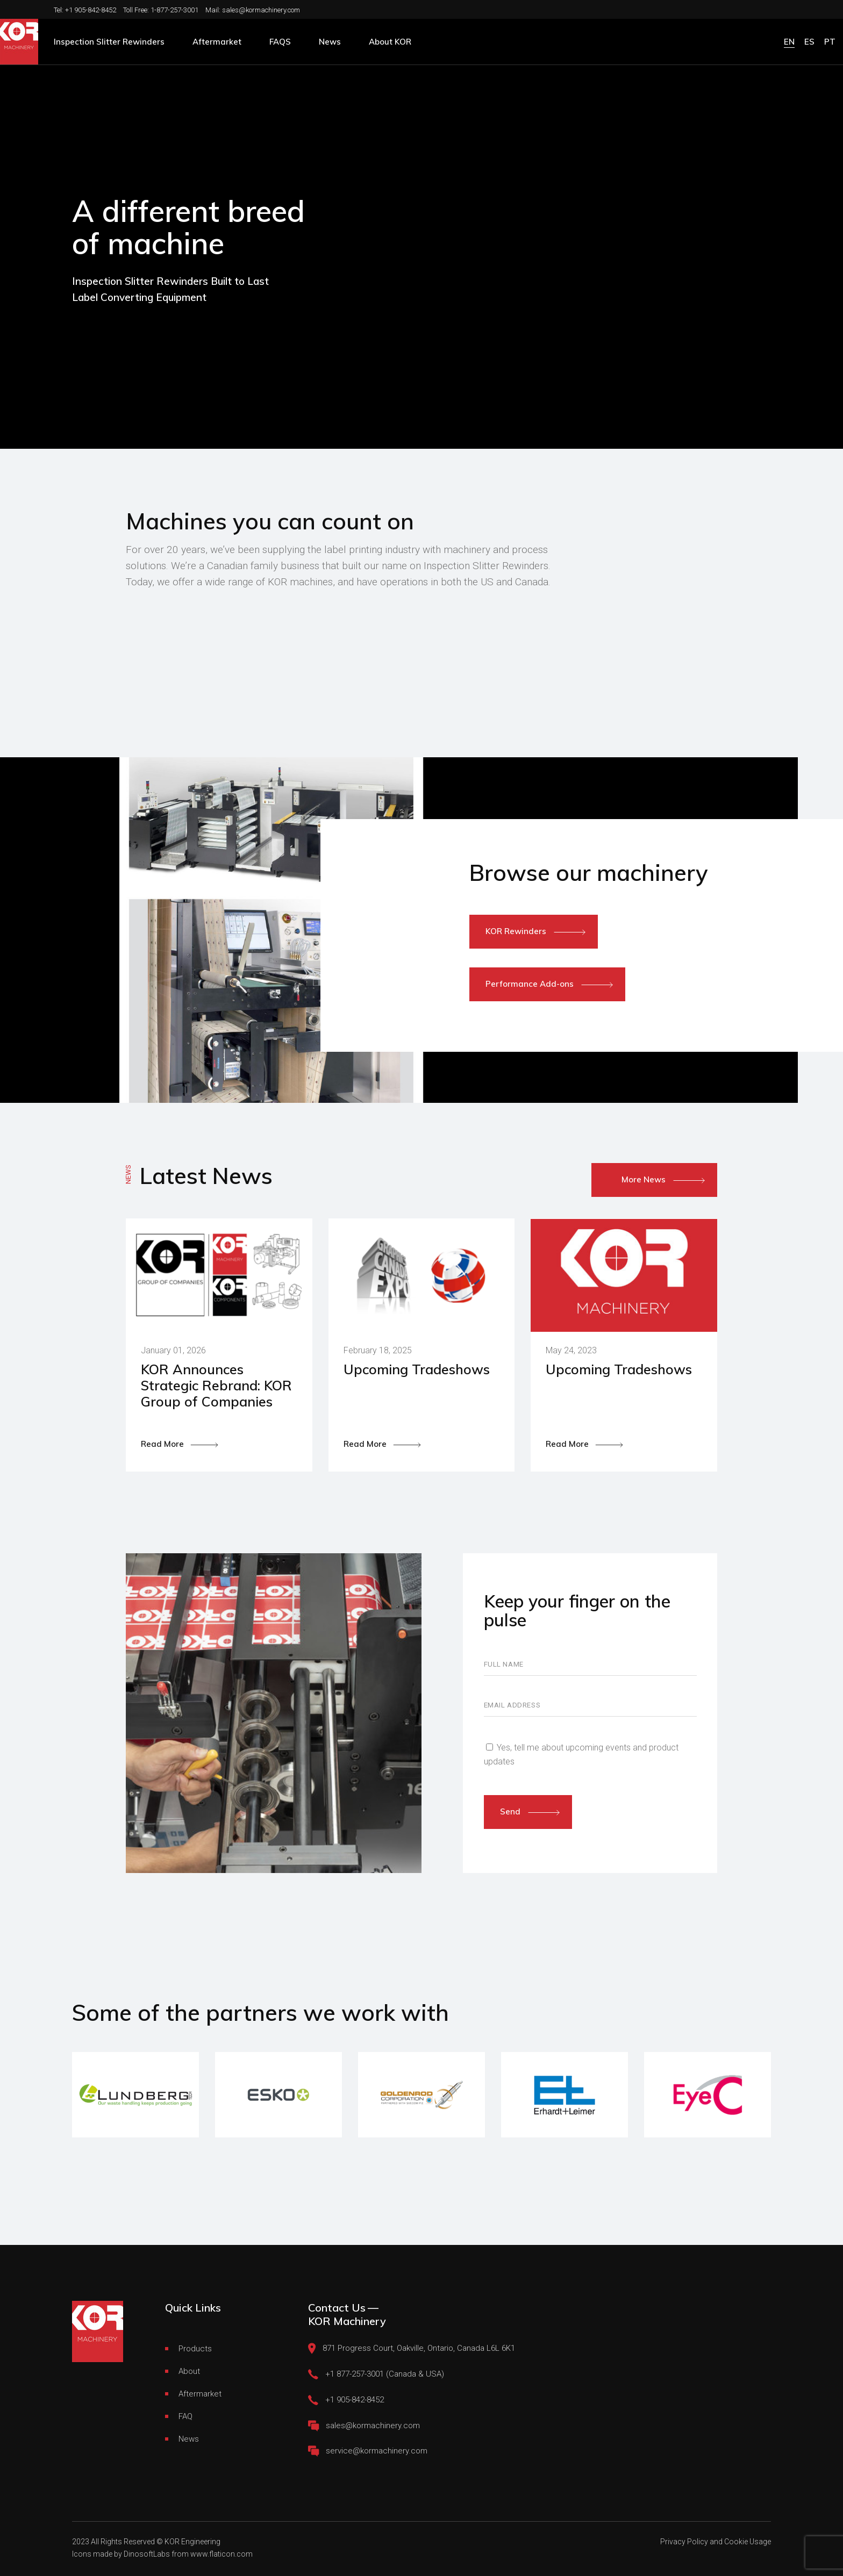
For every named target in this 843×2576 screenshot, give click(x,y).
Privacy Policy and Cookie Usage (715, 2541)
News (188, 2439)
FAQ (185, 2416)
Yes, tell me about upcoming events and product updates (581, 1754)
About (189, 2371)
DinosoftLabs (147, 2554)
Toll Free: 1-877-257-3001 (160, 10)
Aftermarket (200, 2394)
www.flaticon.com (221, 2554)
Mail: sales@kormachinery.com (252, 10)
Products (195, 2348)
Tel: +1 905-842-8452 (85, 10)
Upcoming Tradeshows (417, 1369)
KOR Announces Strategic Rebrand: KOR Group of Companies (216, 1385)
